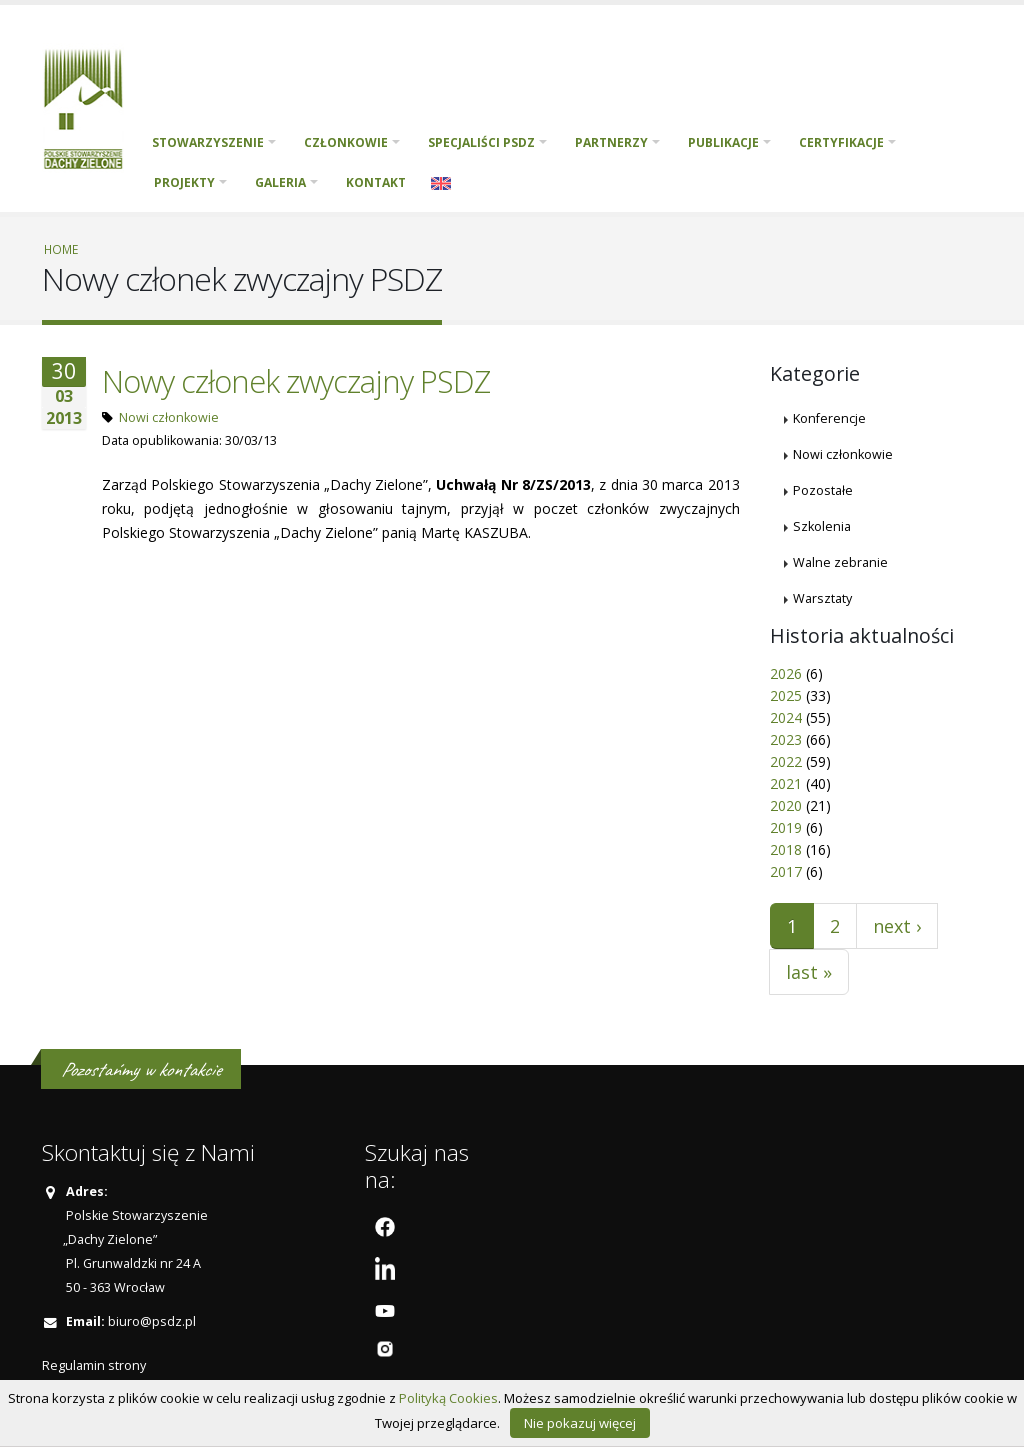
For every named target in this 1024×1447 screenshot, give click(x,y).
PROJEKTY (184, 182)
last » (809, 972)
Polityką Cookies (448, 1398)
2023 (786, 739)
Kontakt (376, 182)
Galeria (280, 182)
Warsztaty (822, 598)
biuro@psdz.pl (152, 1321)
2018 (786, 849)
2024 (786, 717)
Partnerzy (611, 142)
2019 (786, 827)
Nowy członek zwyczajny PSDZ (296, 381)
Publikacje (723, 142)
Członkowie (346, 142)
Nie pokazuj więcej (580, 1423)
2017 (786, 871)
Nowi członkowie (169, 417)
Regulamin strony (94, 1365)
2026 (786, 673)
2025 (786, 695)
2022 (786, 761)
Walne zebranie (840, 562)
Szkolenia (822, 526)
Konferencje (829, 418)
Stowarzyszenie (208, 142)
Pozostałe (823, 490)
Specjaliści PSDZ (481, 142)
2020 (786, 805)
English (441, 183)
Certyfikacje (841, 142)
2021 (786, 783)
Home (61, 249)
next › (897, 926)
